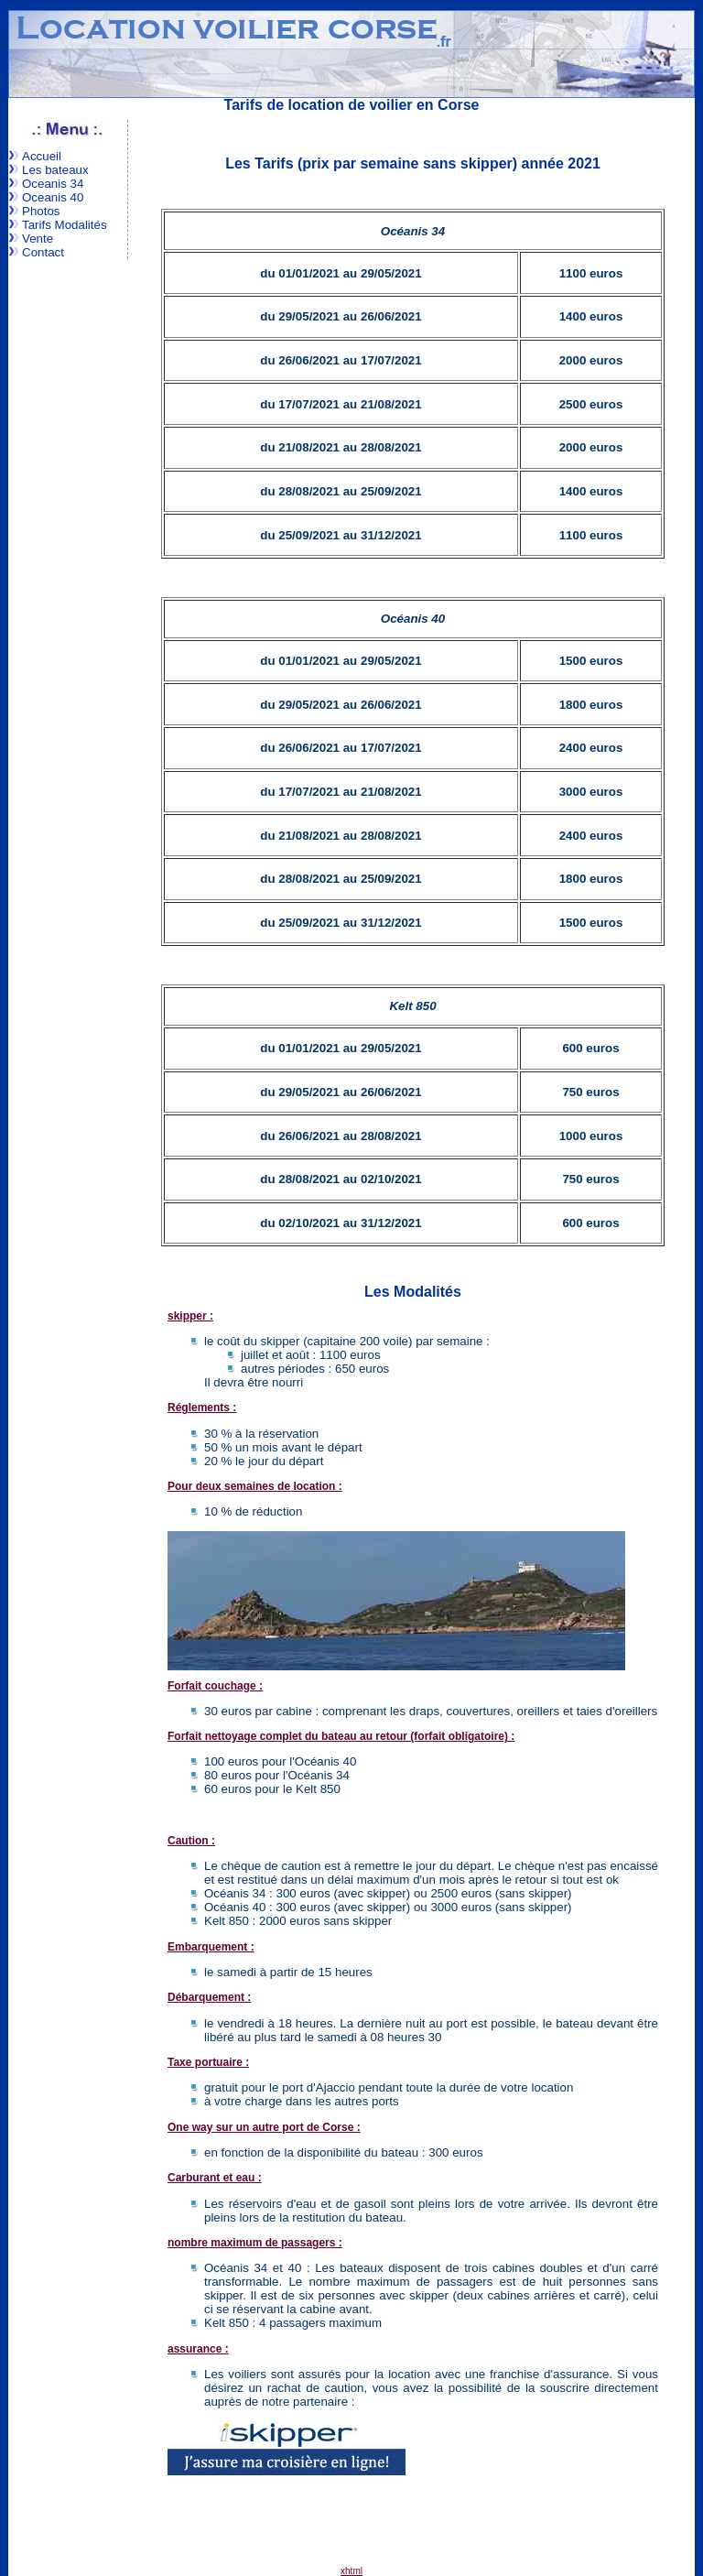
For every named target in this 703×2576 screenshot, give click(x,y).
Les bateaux (55, 170)
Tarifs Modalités (64, 225)
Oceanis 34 (52, 183)
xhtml (351, 2571)
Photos (41, 211)
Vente (37, 238)
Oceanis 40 (52, 197)
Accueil (41, 156)
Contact (43, 252)
